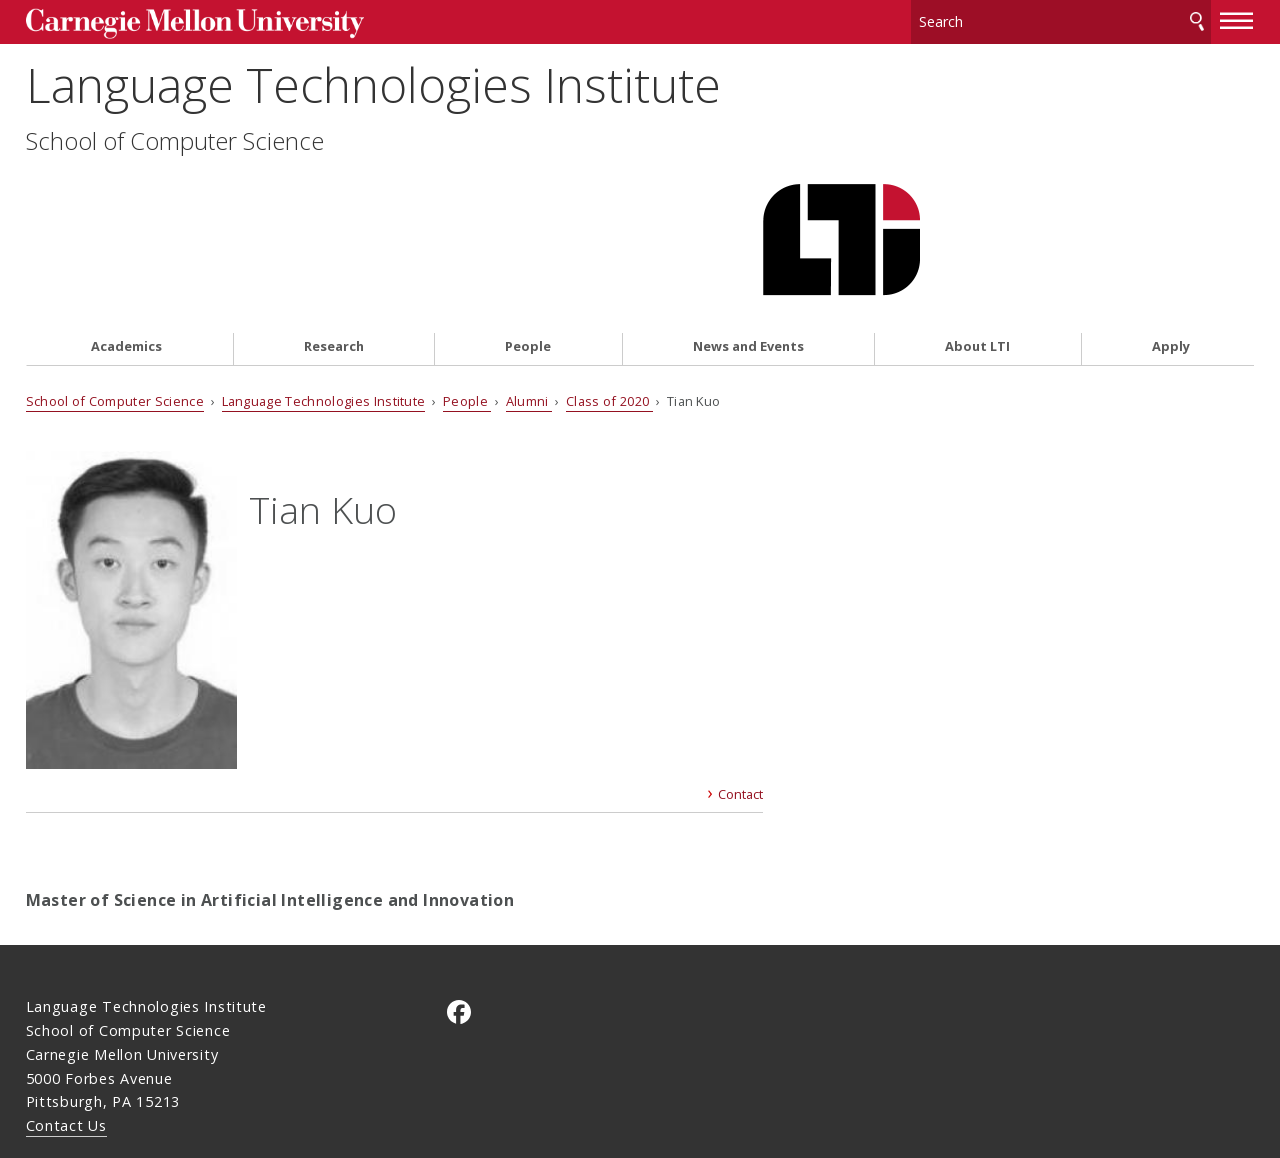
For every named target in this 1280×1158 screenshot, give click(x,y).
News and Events (748, 236)
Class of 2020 (609, 291)
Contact (740, 703)
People (528, 236)
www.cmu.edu (181, 1072)
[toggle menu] (1237, 18)
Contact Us (66, 1033)
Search (1197, 19)
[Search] (1061, 19)
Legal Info (62, 1072)
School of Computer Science (175, 162)
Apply (1171, 236)
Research (334, 236)
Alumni (529, 291)
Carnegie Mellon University (179, 21)
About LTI (977, 236)
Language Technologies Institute (373, 106)
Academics (126, 236)
